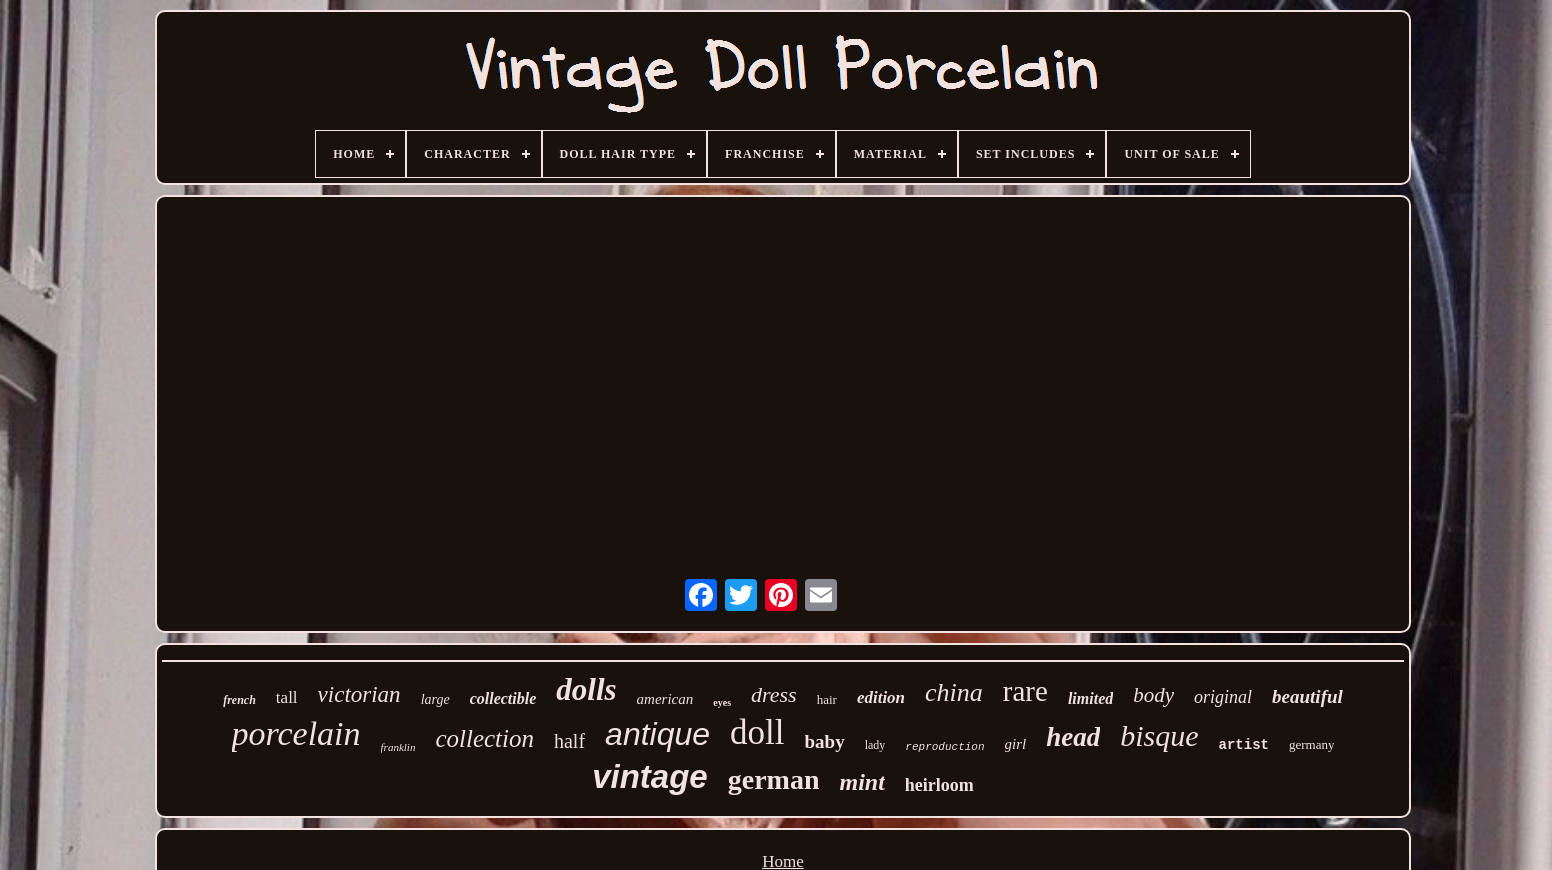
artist (1244, 745)
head (1073, 737)
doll (757, 732)
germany (1311, 744)
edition (881, 697)
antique (657, 734)
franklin (398, 747)
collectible (503, 698)
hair (827, 699)
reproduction (944, 747)
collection (484, 738)
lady (875, 745)
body (1153, 695)
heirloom (939, 785)
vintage (650, 776)
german (774, 779)
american (665, 699)
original (1223, 697)
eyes (722, 702)
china (954, 692)
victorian (359, 694)
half (569, 741)
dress (774, 694)
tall (287, 697)
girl (1016, 744)
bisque (1159, 735)
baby (825, 741)
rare (1025, 691)
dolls (586, 689)
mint (861, 782)
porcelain (296, 733)
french (239, 700)
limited (1090, 698)
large (435, 699)
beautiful (1307, 696)
